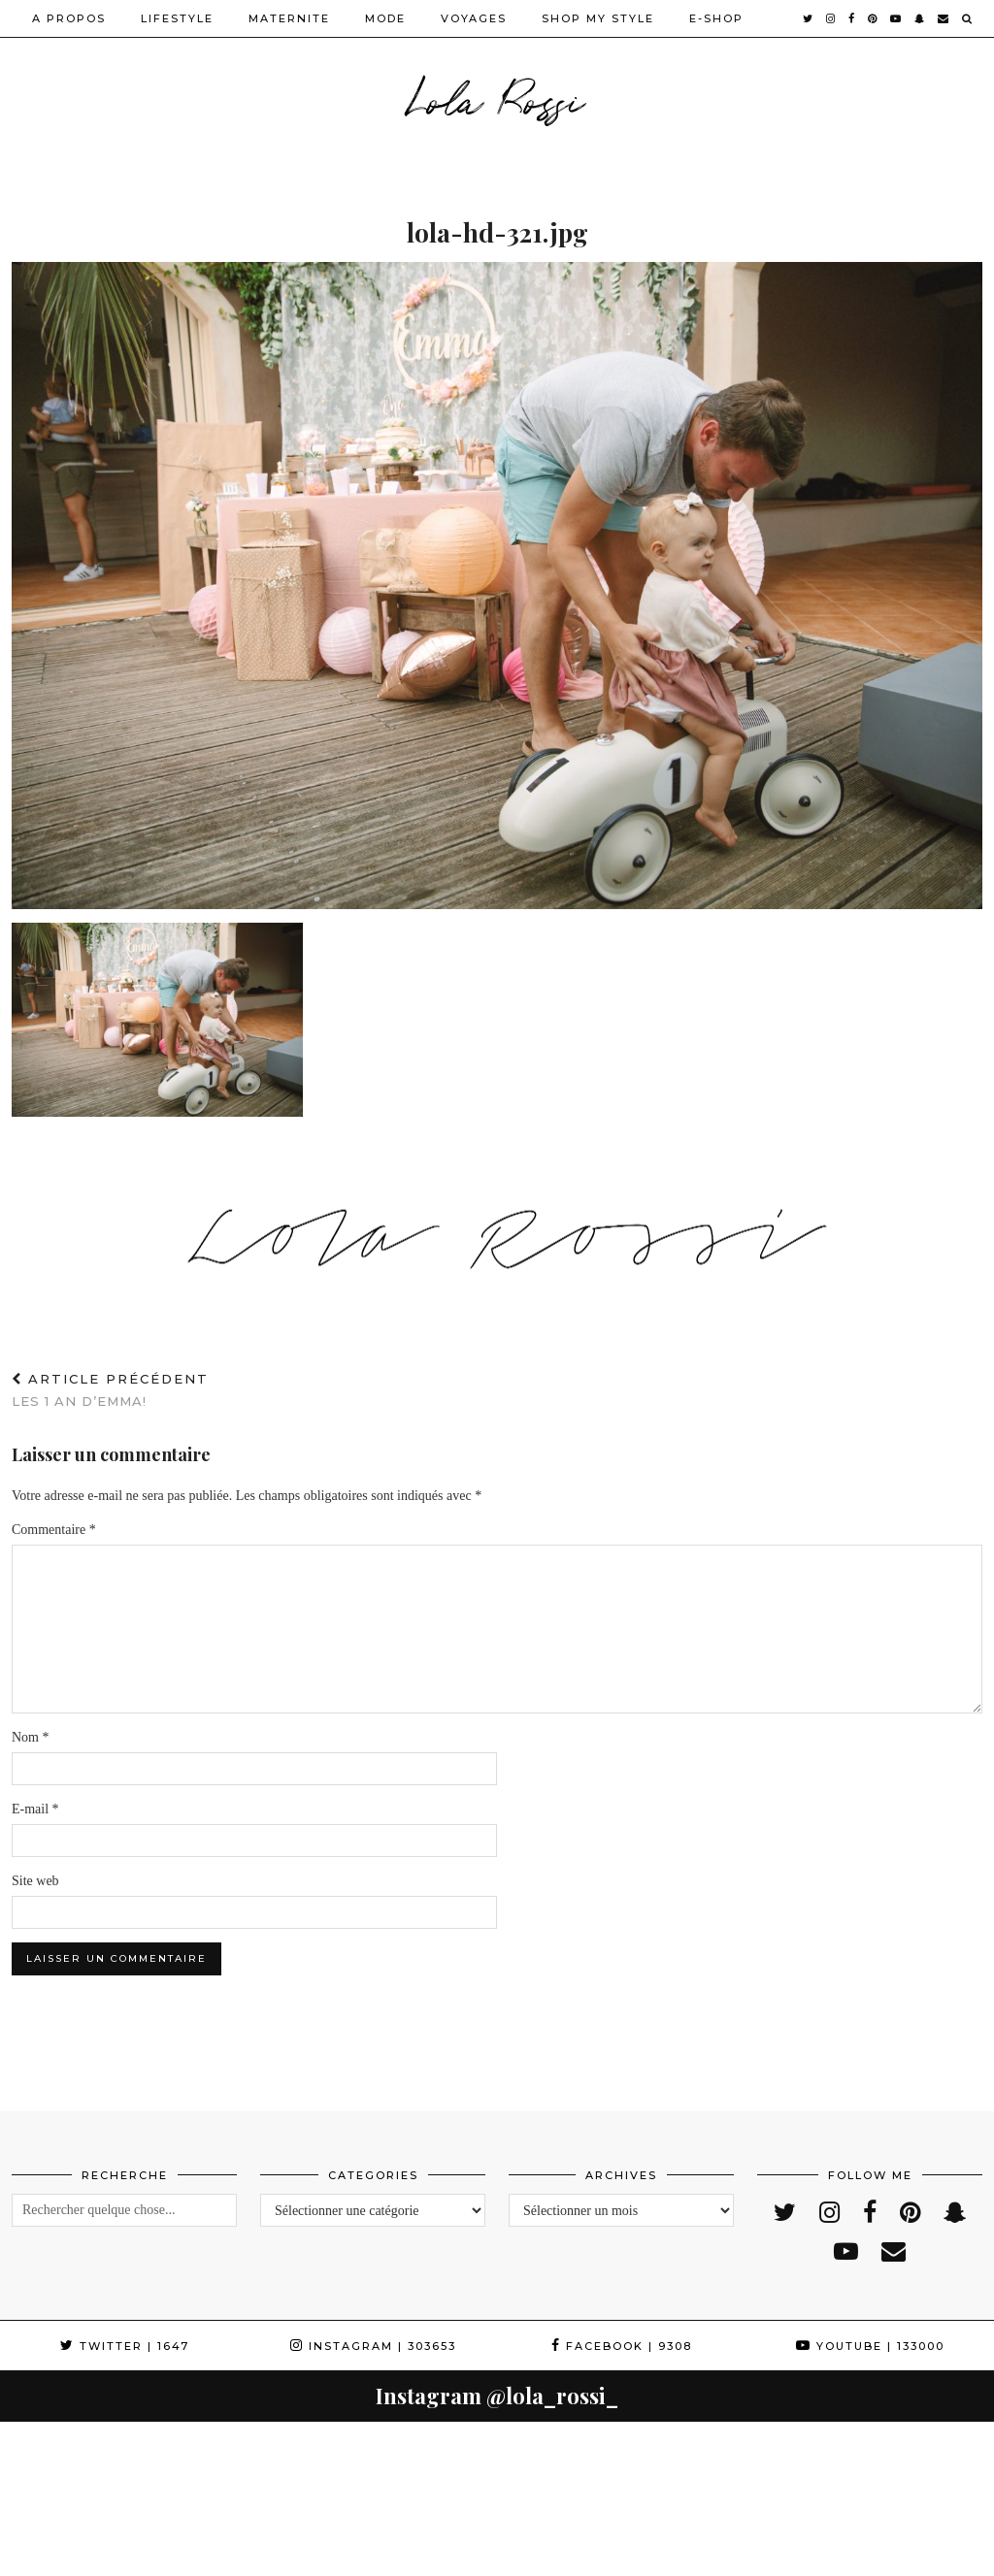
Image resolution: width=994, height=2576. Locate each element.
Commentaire (54, 1529)
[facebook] (852, 18)
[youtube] (896, 18)
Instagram (373, 2346)
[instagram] (831, 18)
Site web (35, 1881)
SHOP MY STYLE (598, 18)
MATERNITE (289, 18)
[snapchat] (920, 18)
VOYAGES (474, 18)
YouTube (870, 2346)
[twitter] (808, 18)
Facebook (621, 2346)
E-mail (35, 1809)
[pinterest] (873, 18)
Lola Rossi (497, 97)
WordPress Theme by (883, 2554)
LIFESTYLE (177, 18)
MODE (385, 18)
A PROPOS (69, 18)
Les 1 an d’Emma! (110, 1390)
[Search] (968, 18)
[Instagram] (55, 2477)
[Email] (944, 18)
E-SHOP (716, 18)
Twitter (124, 2346)
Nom (31, 1737)
